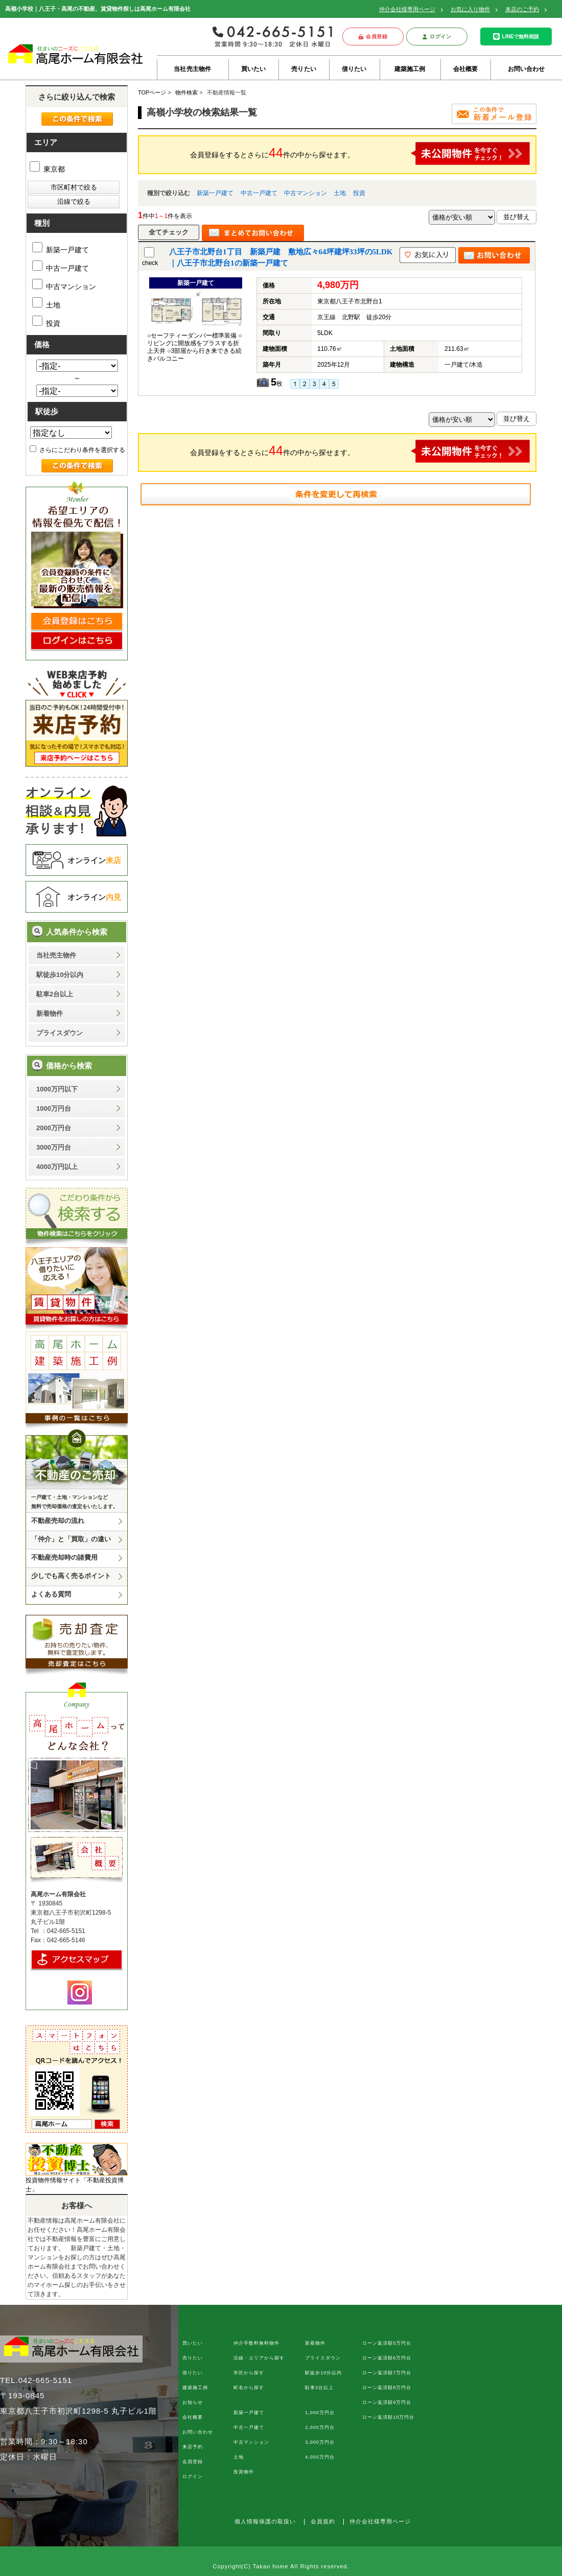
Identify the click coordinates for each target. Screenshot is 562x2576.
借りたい (354, 69)
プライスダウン (59, 1033)
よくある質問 (51, 1594)
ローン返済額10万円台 (388, 2417)
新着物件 (49, 1013)
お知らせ (192, 2402)
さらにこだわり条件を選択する (77, 450)
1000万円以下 (57, 1089)
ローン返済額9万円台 (386, 2402)
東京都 (47, 169)
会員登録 (373, 36)
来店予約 (192, 2446)
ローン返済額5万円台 (386, 2343)
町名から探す (248, 2387)
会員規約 (323, 2521)
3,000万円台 (320, 2442)
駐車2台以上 (54, 994)
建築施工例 (410, 69)
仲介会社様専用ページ (407, 9)
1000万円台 (53, 1108)
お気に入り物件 (470, 9)
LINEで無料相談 (516, 36)
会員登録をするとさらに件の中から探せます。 (360, 153)
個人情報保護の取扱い (265, 2521)
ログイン (437, 36)
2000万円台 (53, 1128)
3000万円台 (53, 1147)
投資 (359, 193)
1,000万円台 (320, 2412)
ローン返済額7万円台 (386, 2372)
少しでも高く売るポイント (71, 1576)
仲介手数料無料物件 (256, 2343)
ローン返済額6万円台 (386, 2357)
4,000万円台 (320, 2457)
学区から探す (248, 2372)
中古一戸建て (259, 193)
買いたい (253, 69)
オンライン (94, 860)
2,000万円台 (320, 2427)
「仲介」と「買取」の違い (71, 1539)
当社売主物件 (192, 69)
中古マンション (305, 193)
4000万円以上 (57, 1167)
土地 (340, 193)
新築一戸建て (215, 193)
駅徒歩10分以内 (59, 975)
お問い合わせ (526, 69)
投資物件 (243, 2471)
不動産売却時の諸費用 (64, 1557)
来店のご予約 (522, 9)
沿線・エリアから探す (259, 2357)
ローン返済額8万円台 (386, 2387)
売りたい (303, 69)
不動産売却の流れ (57, 1520)
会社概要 (465, 69)
